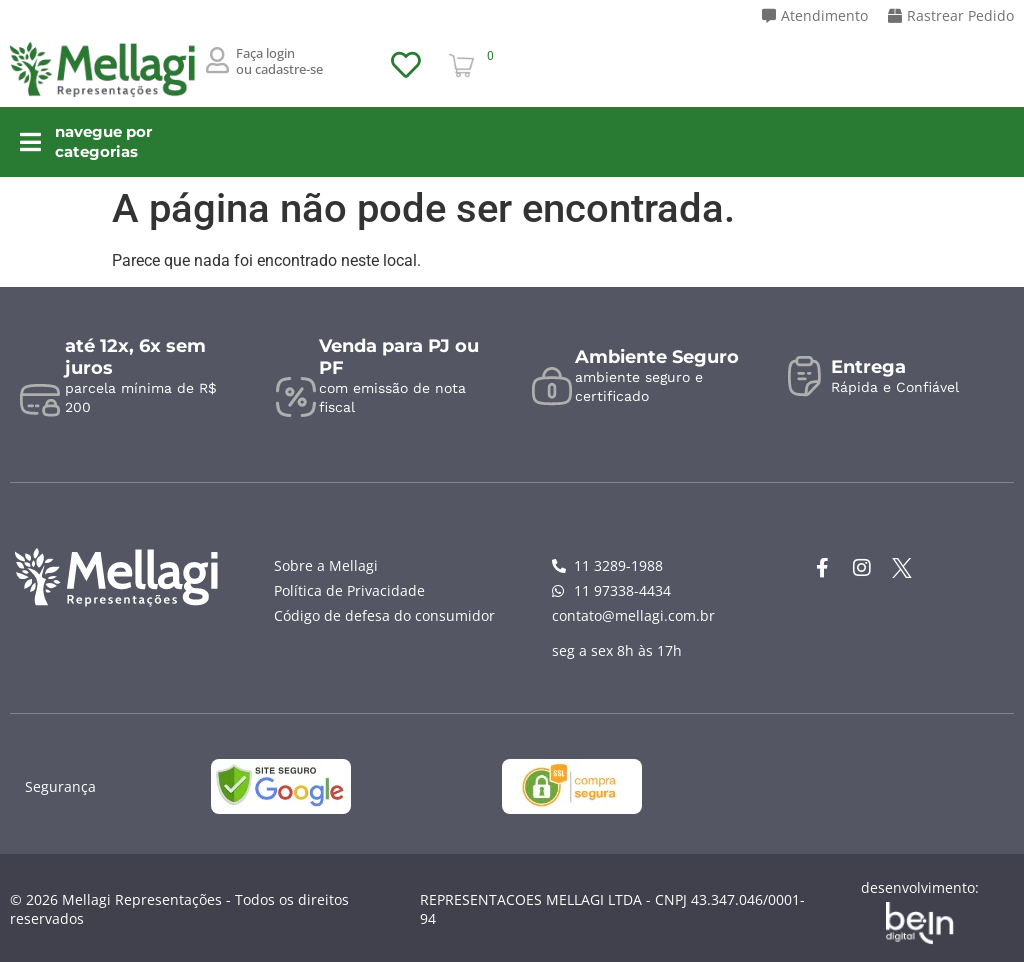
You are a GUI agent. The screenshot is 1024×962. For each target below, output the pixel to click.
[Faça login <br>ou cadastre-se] (218, 60)
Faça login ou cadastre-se (279, 61)
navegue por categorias (138, 141)
